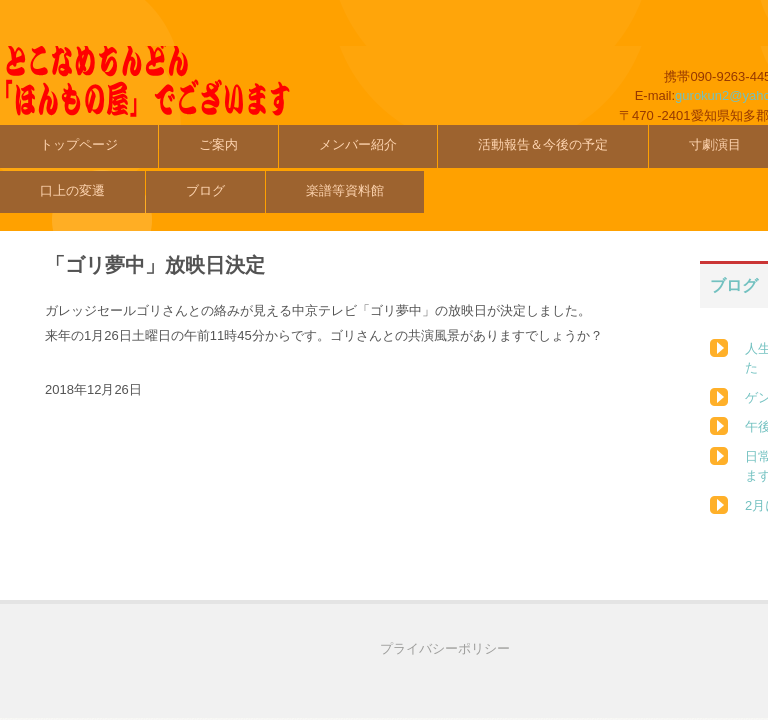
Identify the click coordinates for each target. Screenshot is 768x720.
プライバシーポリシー (445, 648)
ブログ (205, 190)
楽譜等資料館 (345, 190)
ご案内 (218, 144)
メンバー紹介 (358, 144)
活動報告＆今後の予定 (543, 144)
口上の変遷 (72, 190)
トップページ (79, 144)
